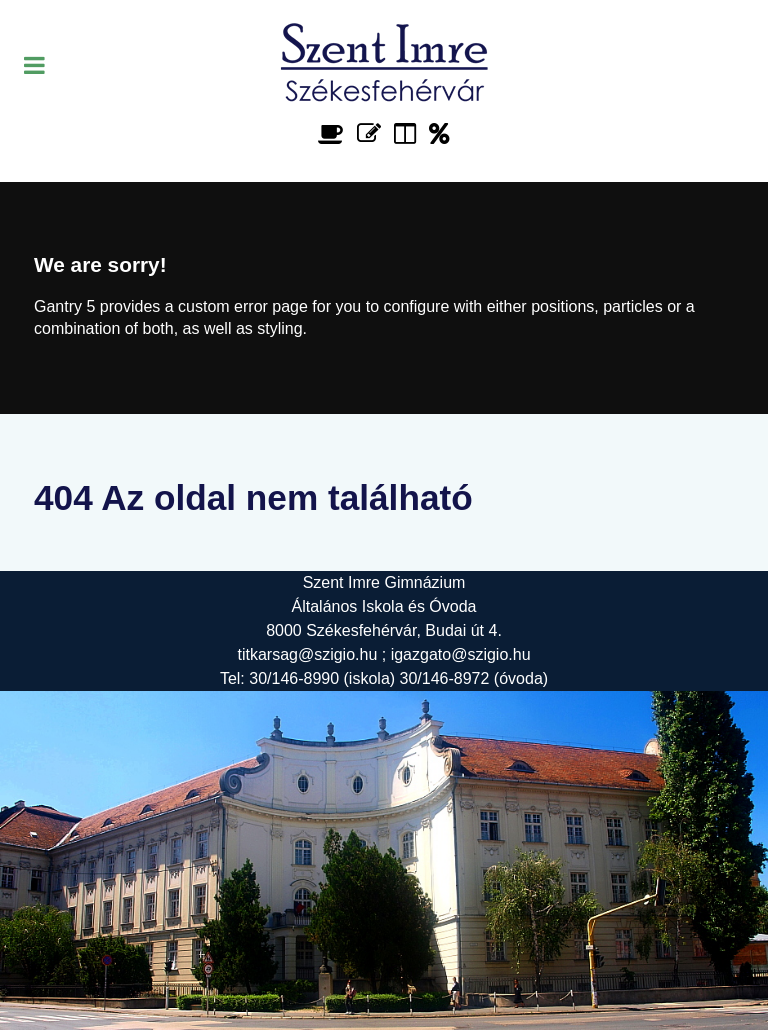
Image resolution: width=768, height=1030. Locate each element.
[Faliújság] (408, 133)
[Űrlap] (372, 133)
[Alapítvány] (439, 133)
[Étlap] (334, 133)
